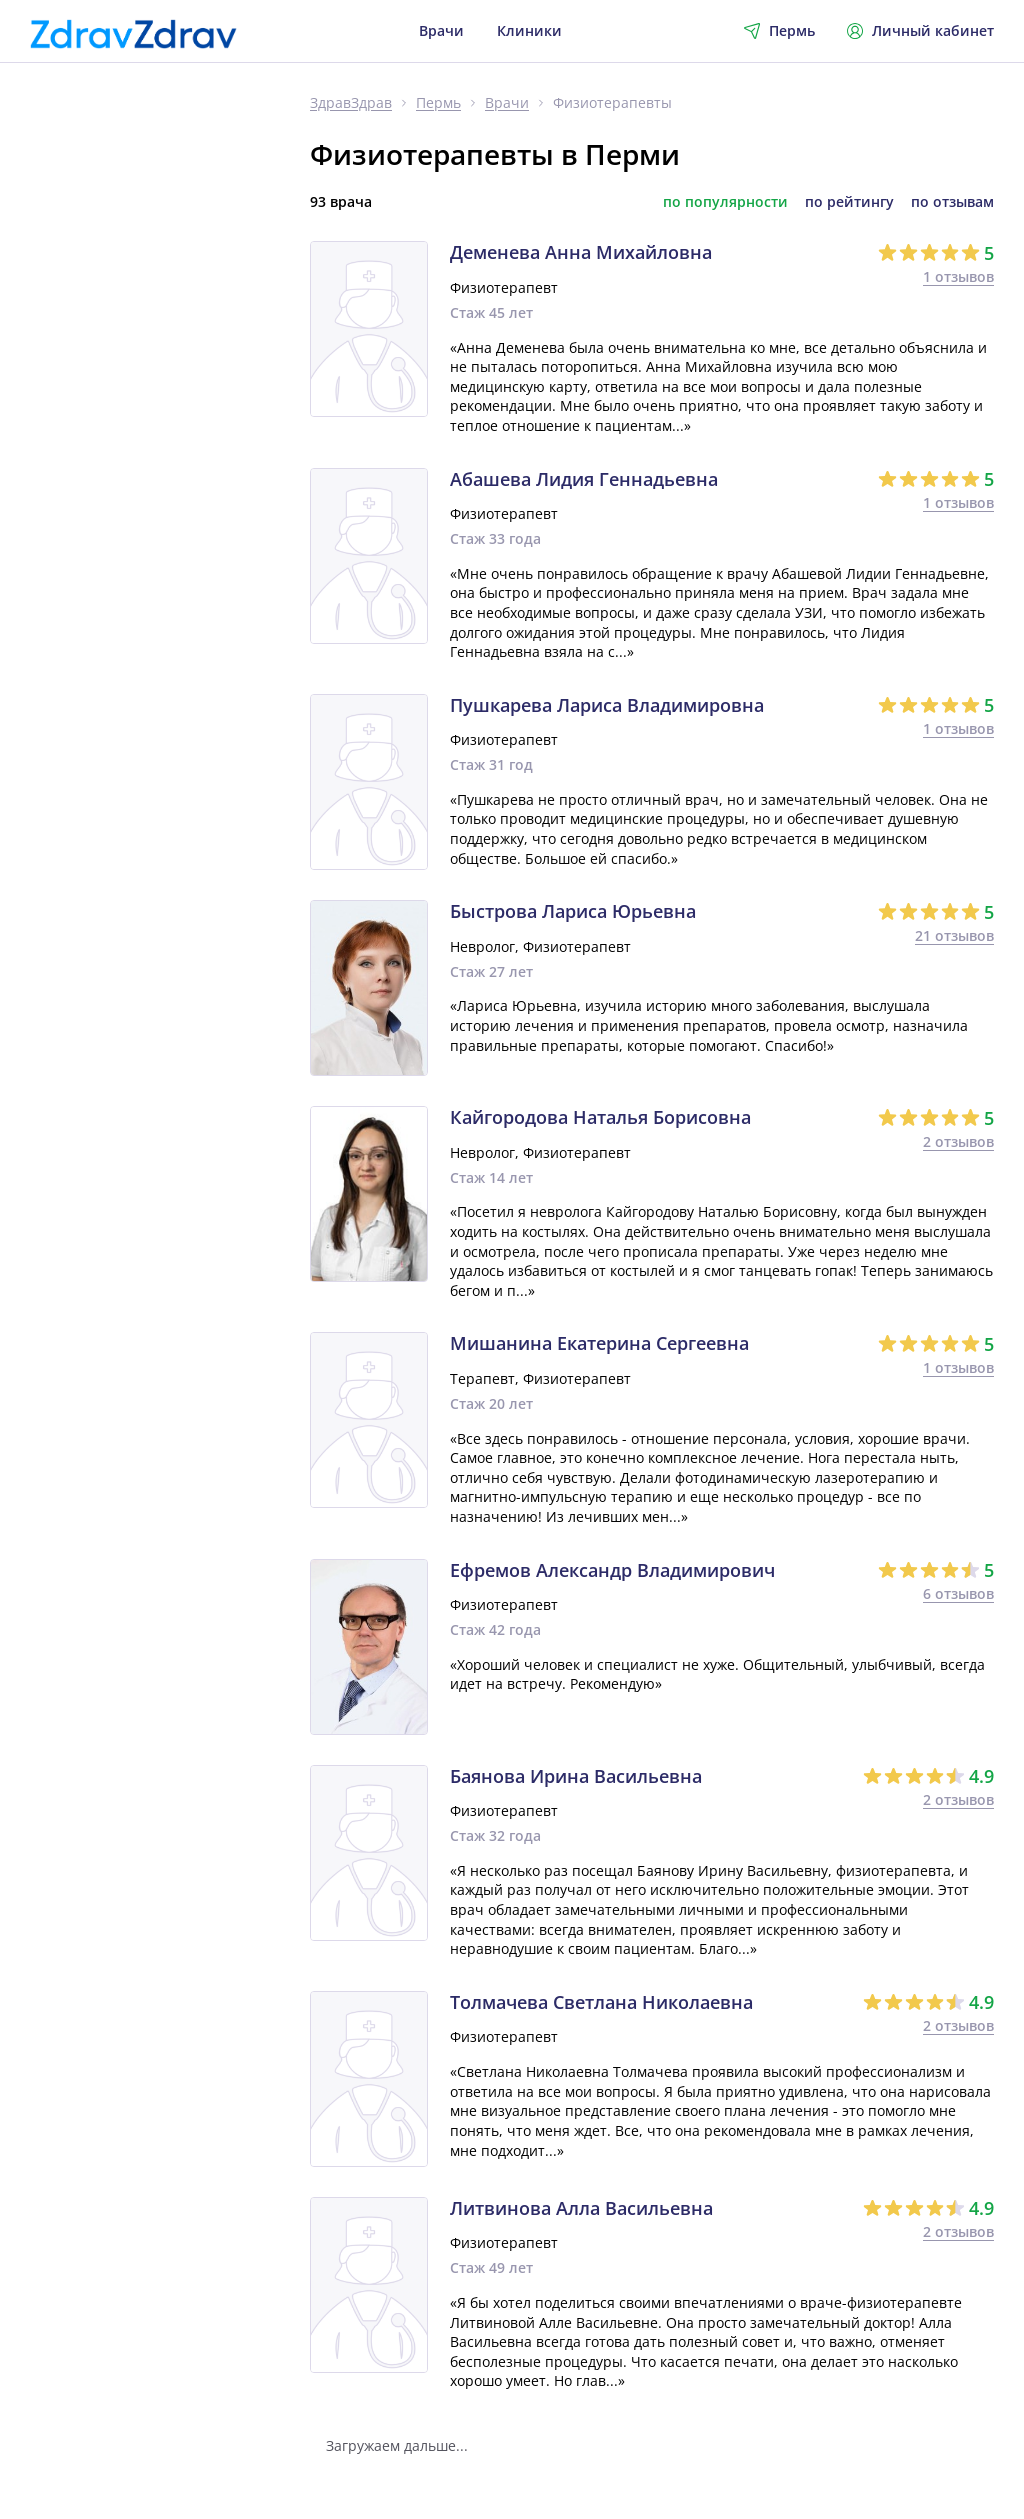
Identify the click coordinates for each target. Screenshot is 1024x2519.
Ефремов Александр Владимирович (612, 1571)
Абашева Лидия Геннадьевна (584, 480)
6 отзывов (958, 1593)
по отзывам (952, 202)
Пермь (438, 103)
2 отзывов (958, 1141)
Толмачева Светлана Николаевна (601, 2003)
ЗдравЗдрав (351, 103)
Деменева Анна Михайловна (581, 253)
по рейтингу (849, 202)
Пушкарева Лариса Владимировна (607, 706)
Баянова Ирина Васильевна (576, 1777)
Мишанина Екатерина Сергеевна (599, 1344)
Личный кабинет (920, 31)
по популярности (725, 202)
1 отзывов (958, 276)
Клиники (529, 31)
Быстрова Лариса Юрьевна (573, 912)
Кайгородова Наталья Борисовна (600, 1118)
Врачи (441, 31)
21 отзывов (954, 935)
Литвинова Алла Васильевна (581, 2209)
